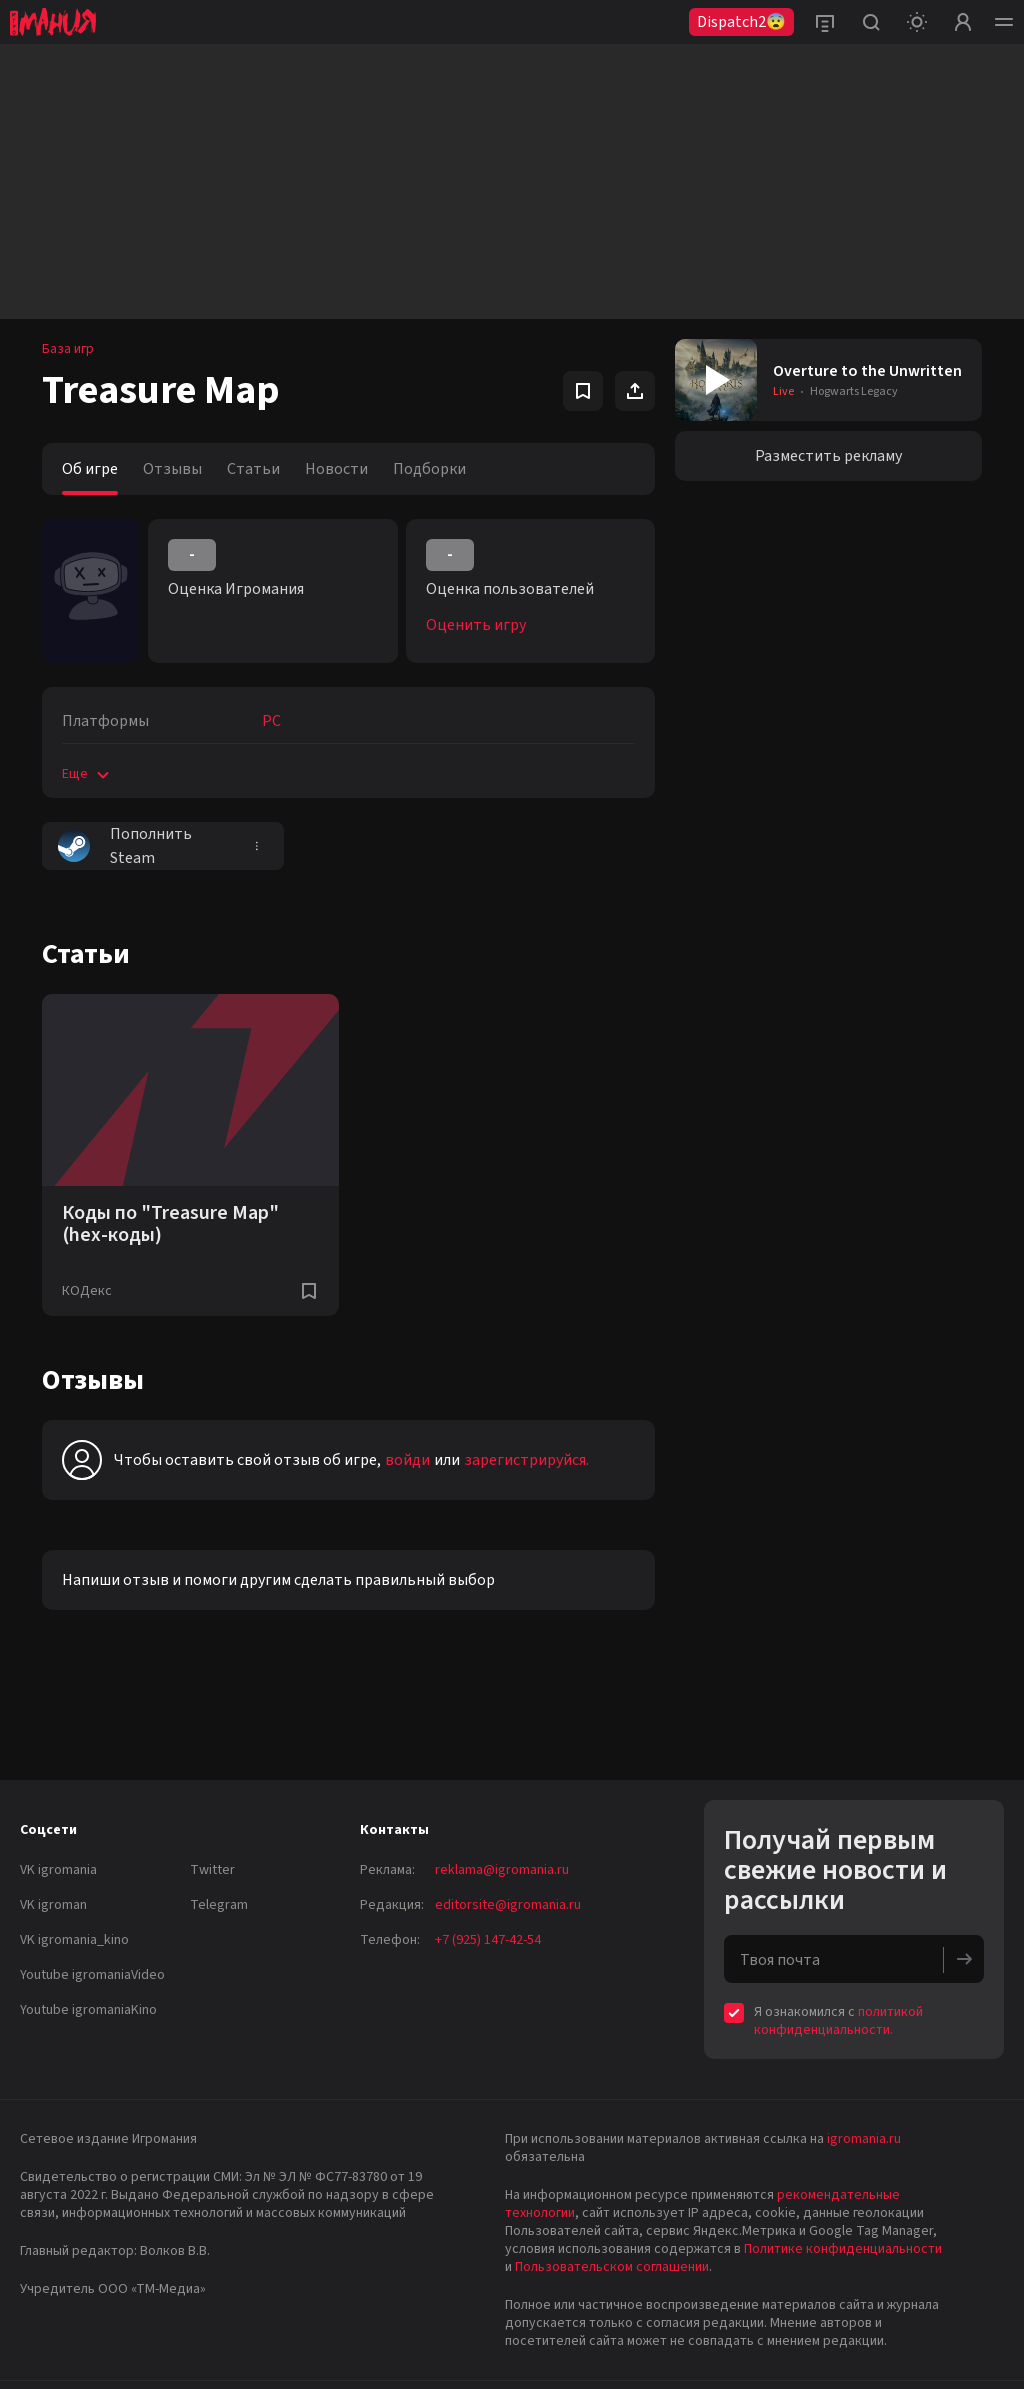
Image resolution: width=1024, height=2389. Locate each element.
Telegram (219, 1905)
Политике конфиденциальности (843, 2249)
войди (407, 1460)
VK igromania (58, 1870)
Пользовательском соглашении (612, 2267)
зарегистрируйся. (526, 1460)
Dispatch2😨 (741, 22)
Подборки (429, 469)
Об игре (90, 469)
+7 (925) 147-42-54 (488, 1940)
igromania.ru (864, 2139)
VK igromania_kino (74, 1940)
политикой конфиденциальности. (838, 2021)
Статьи (253, 469)
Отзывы (172, 469)
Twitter (212, 1870)
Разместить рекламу (828, 456)
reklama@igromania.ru (502, 1870)
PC (271, 721)
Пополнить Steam (125, 846)
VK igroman (53, 1905)
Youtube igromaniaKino (88, 2010)
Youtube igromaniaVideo (92, 1975)
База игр (68, 349)
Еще (87, 774)
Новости (336, 469)
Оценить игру (476, 625)
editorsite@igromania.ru (508, 1905)
